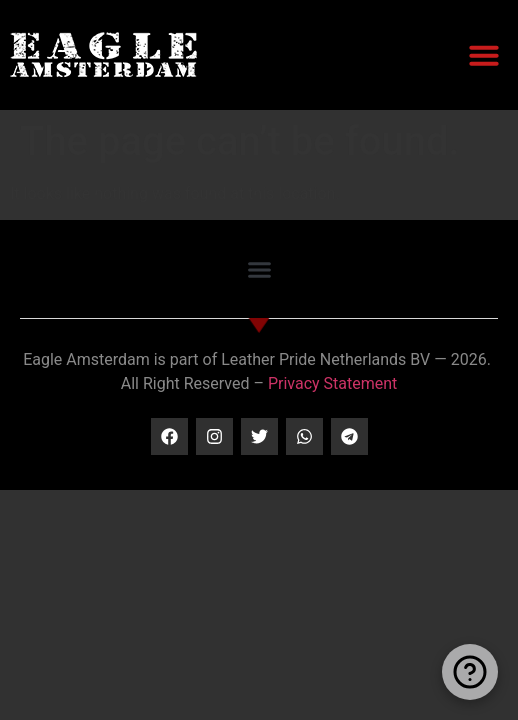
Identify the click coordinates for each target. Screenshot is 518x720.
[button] (484, 55)
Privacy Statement (332, 383)
